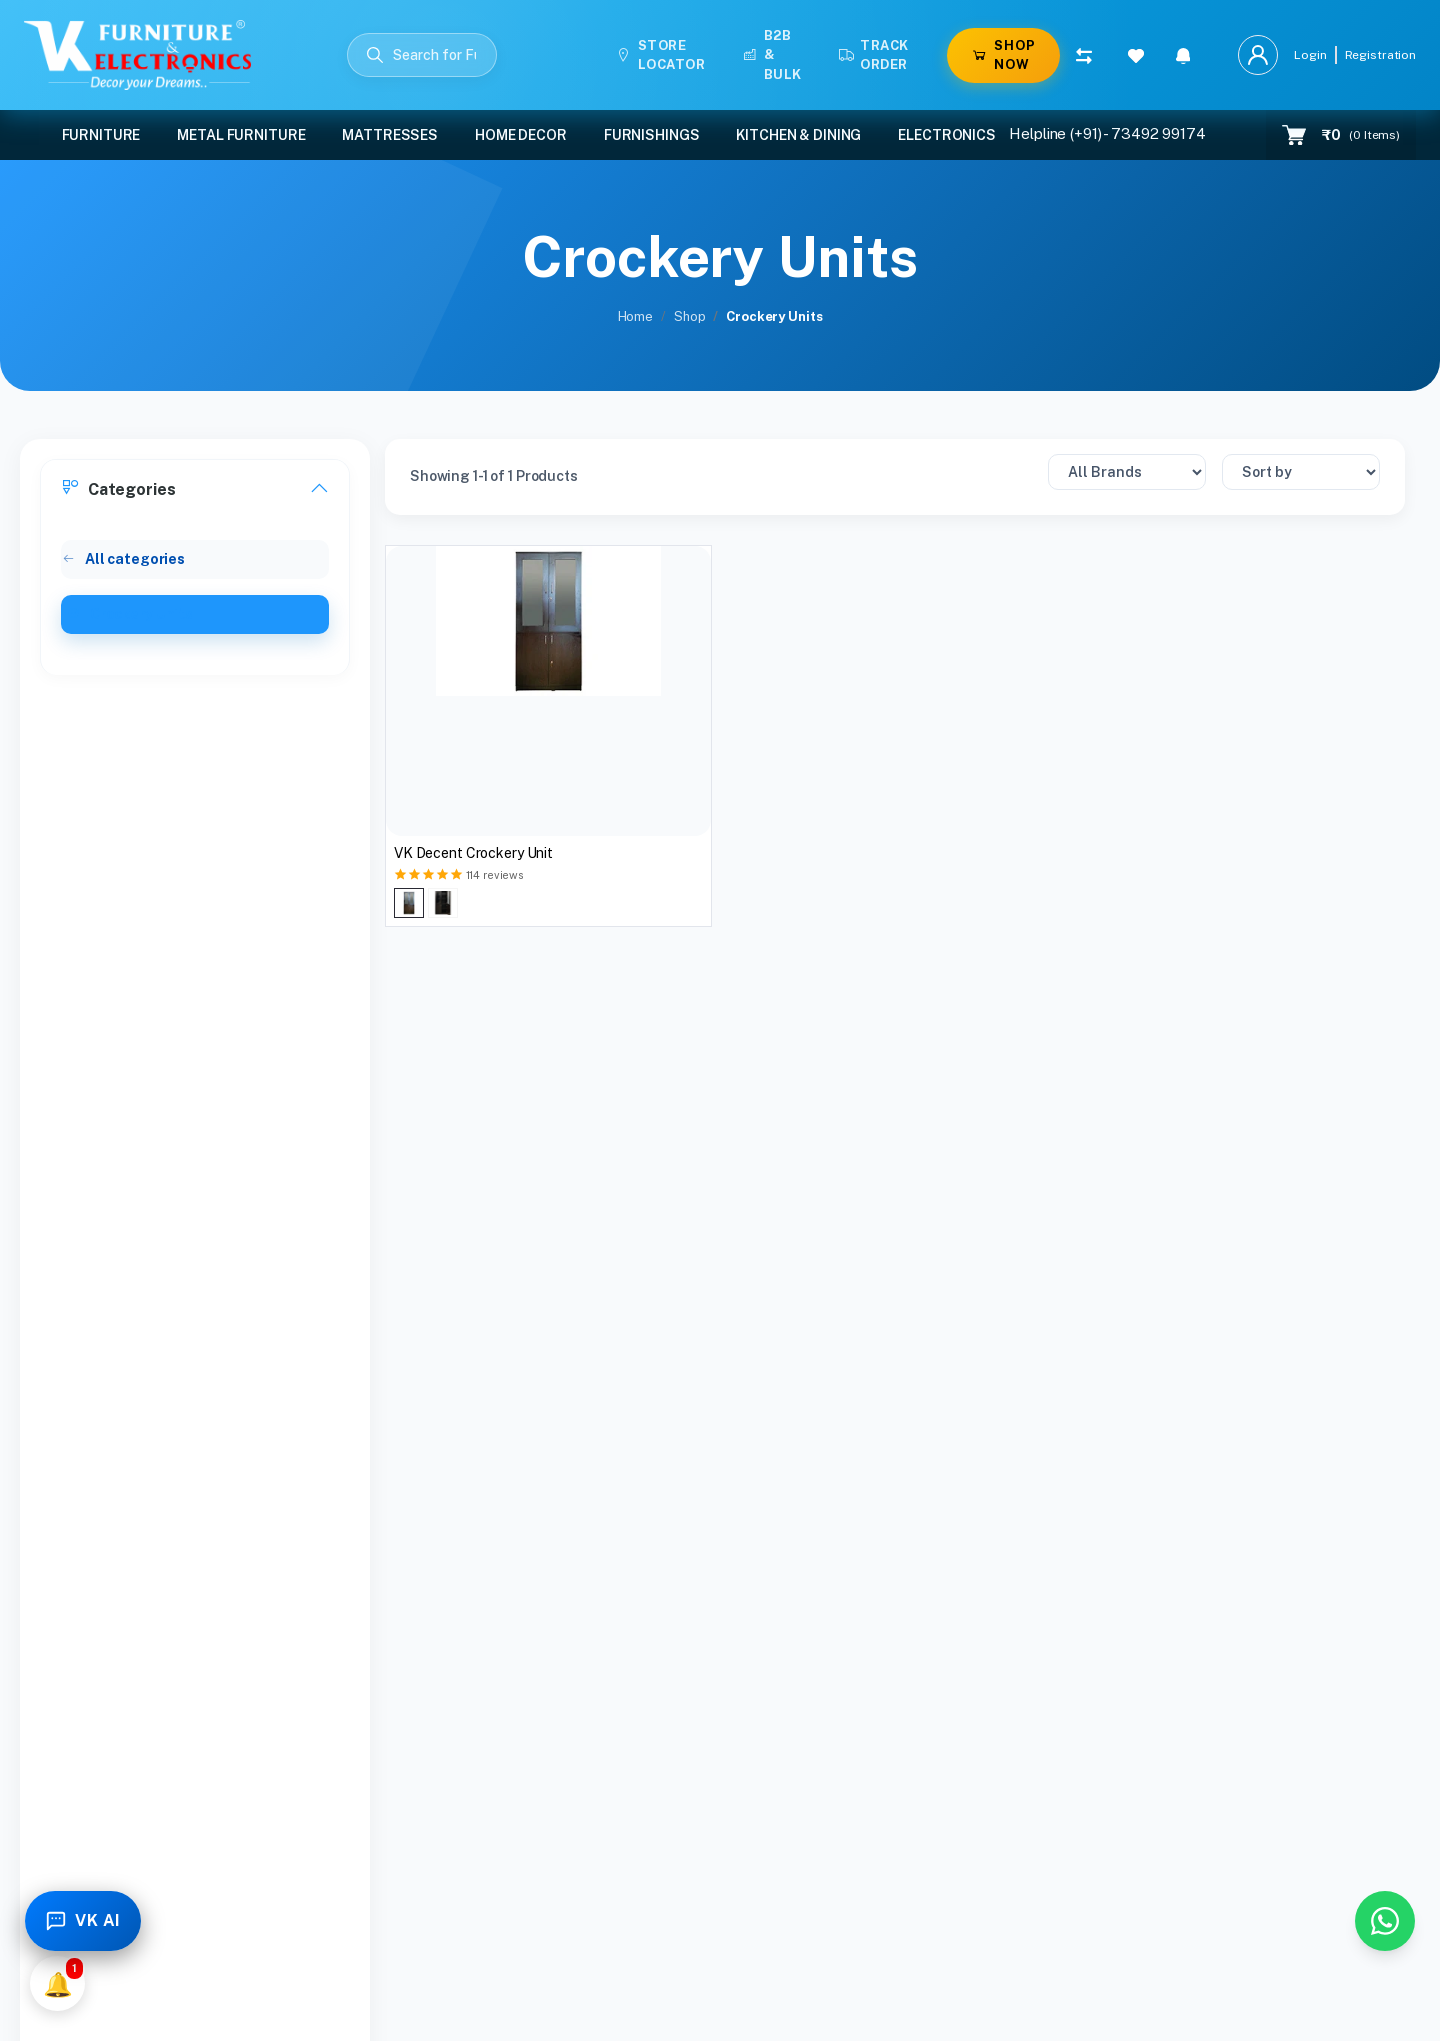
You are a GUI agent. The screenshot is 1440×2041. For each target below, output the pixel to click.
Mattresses (390, 135)
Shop (689, 316)
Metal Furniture (241, 135)
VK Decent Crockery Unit (473, 853)
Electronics (947, 135)
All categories (123, 559)
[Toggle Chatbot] (83, 1921)
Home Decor (521, 135)
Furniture (101, 135)
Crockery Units (130, 614)
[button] (1183, 55)
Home (635, 316)
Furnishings (652, 135)
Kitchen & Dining (798, 135)
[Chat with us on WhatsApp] (1385, 1921)
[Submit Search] (375, 55)
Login (1310, 55)
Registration (1380, 55)
